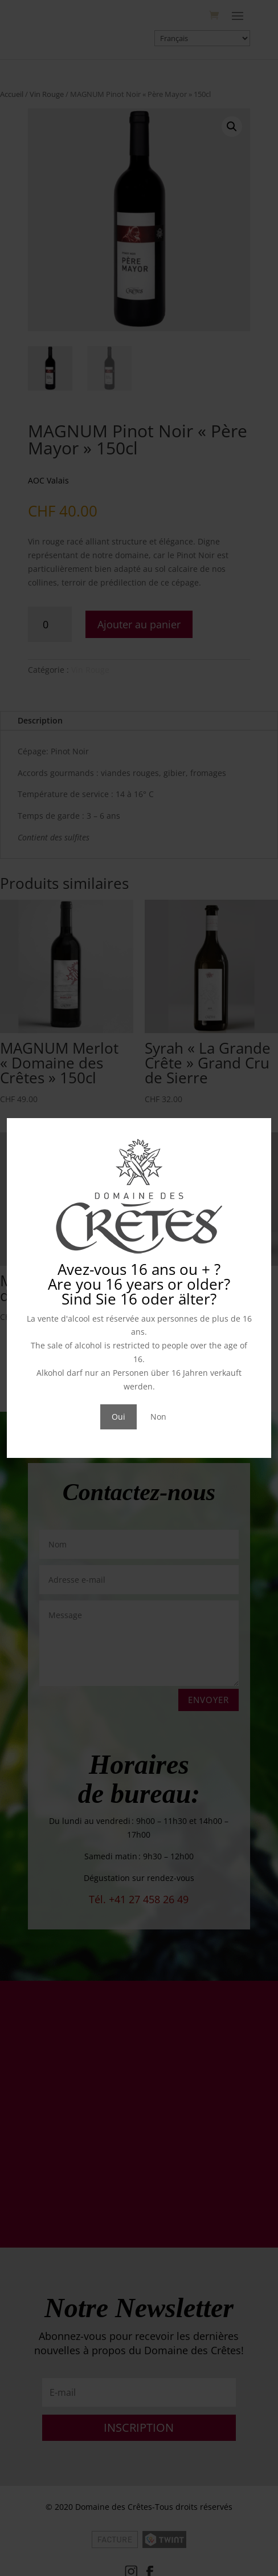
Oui (118, 1416)
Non (158, 1416)
